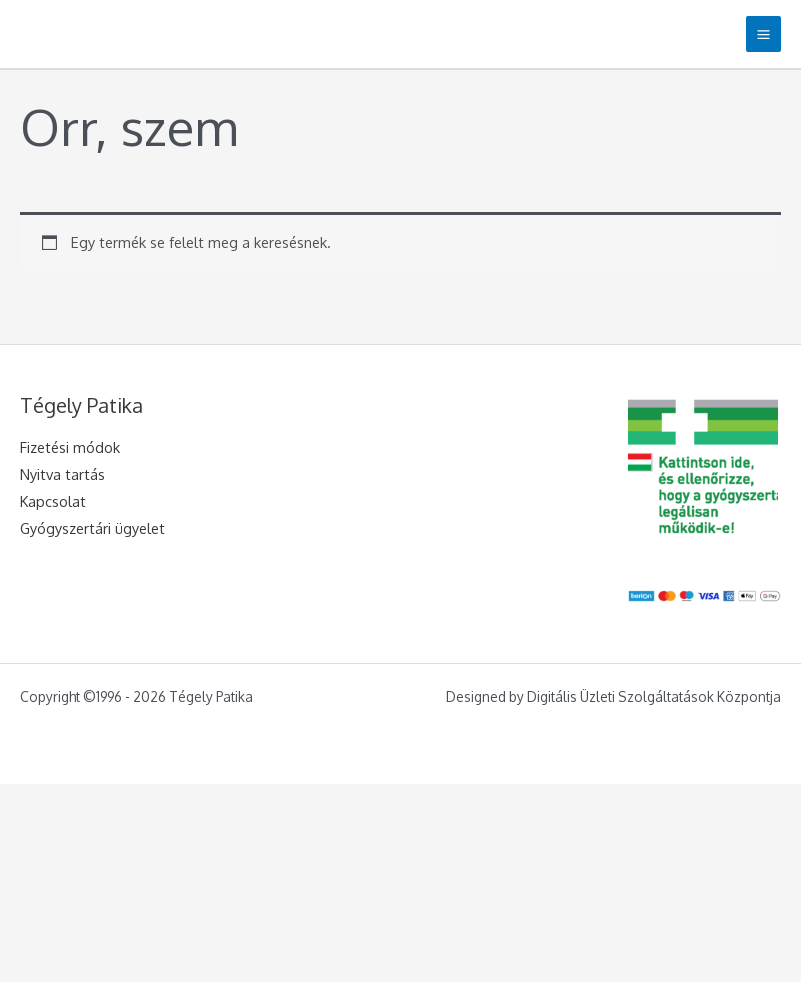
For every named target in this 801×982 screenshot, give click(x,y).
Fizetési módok (70, 447)
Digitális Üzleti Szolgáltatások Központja (654, 696)
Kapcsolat (53, 501)
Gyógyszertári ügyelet (92, 528)
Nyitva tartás (62, 474)
